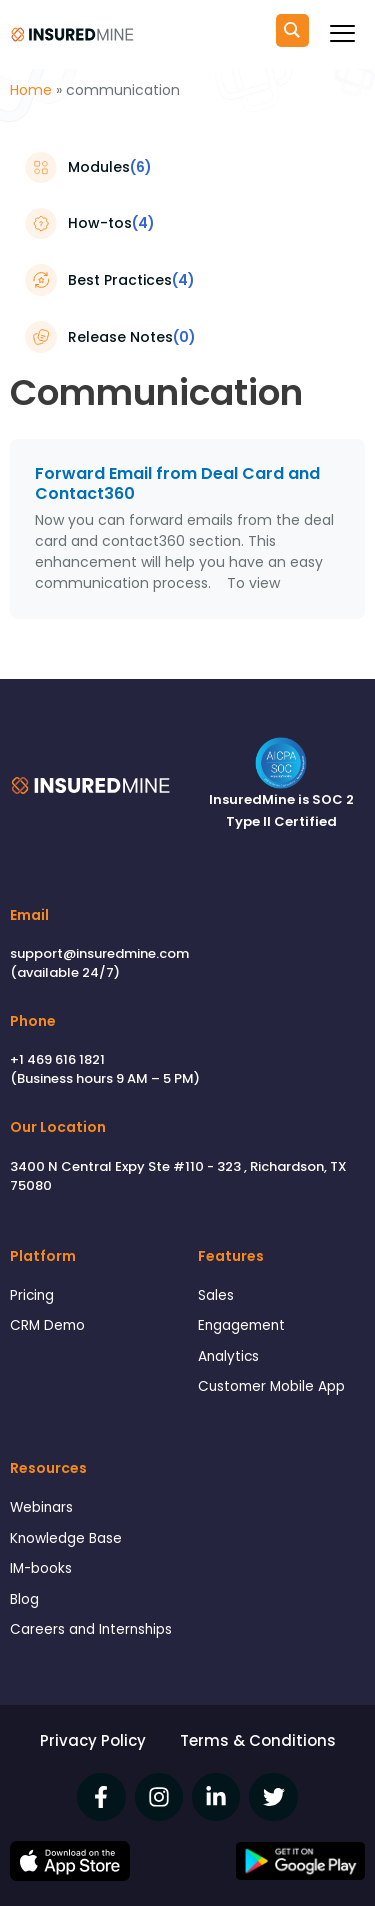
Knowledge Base (66, 1538)
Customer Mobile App (271, 1386)
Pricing (32, 1295)
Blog (24, 1599)
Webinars (41, 1507)
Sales (216, 1295)
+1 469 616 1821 (57, 1059)
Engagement (241, 1325)
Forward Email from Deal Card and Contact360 (177, 484)
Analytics (228, 1356)
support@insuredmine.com (99, 953)
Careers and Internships (91, 1629)
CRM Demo (47, 1325)
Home (31, 90)
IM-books (41, 1568)
